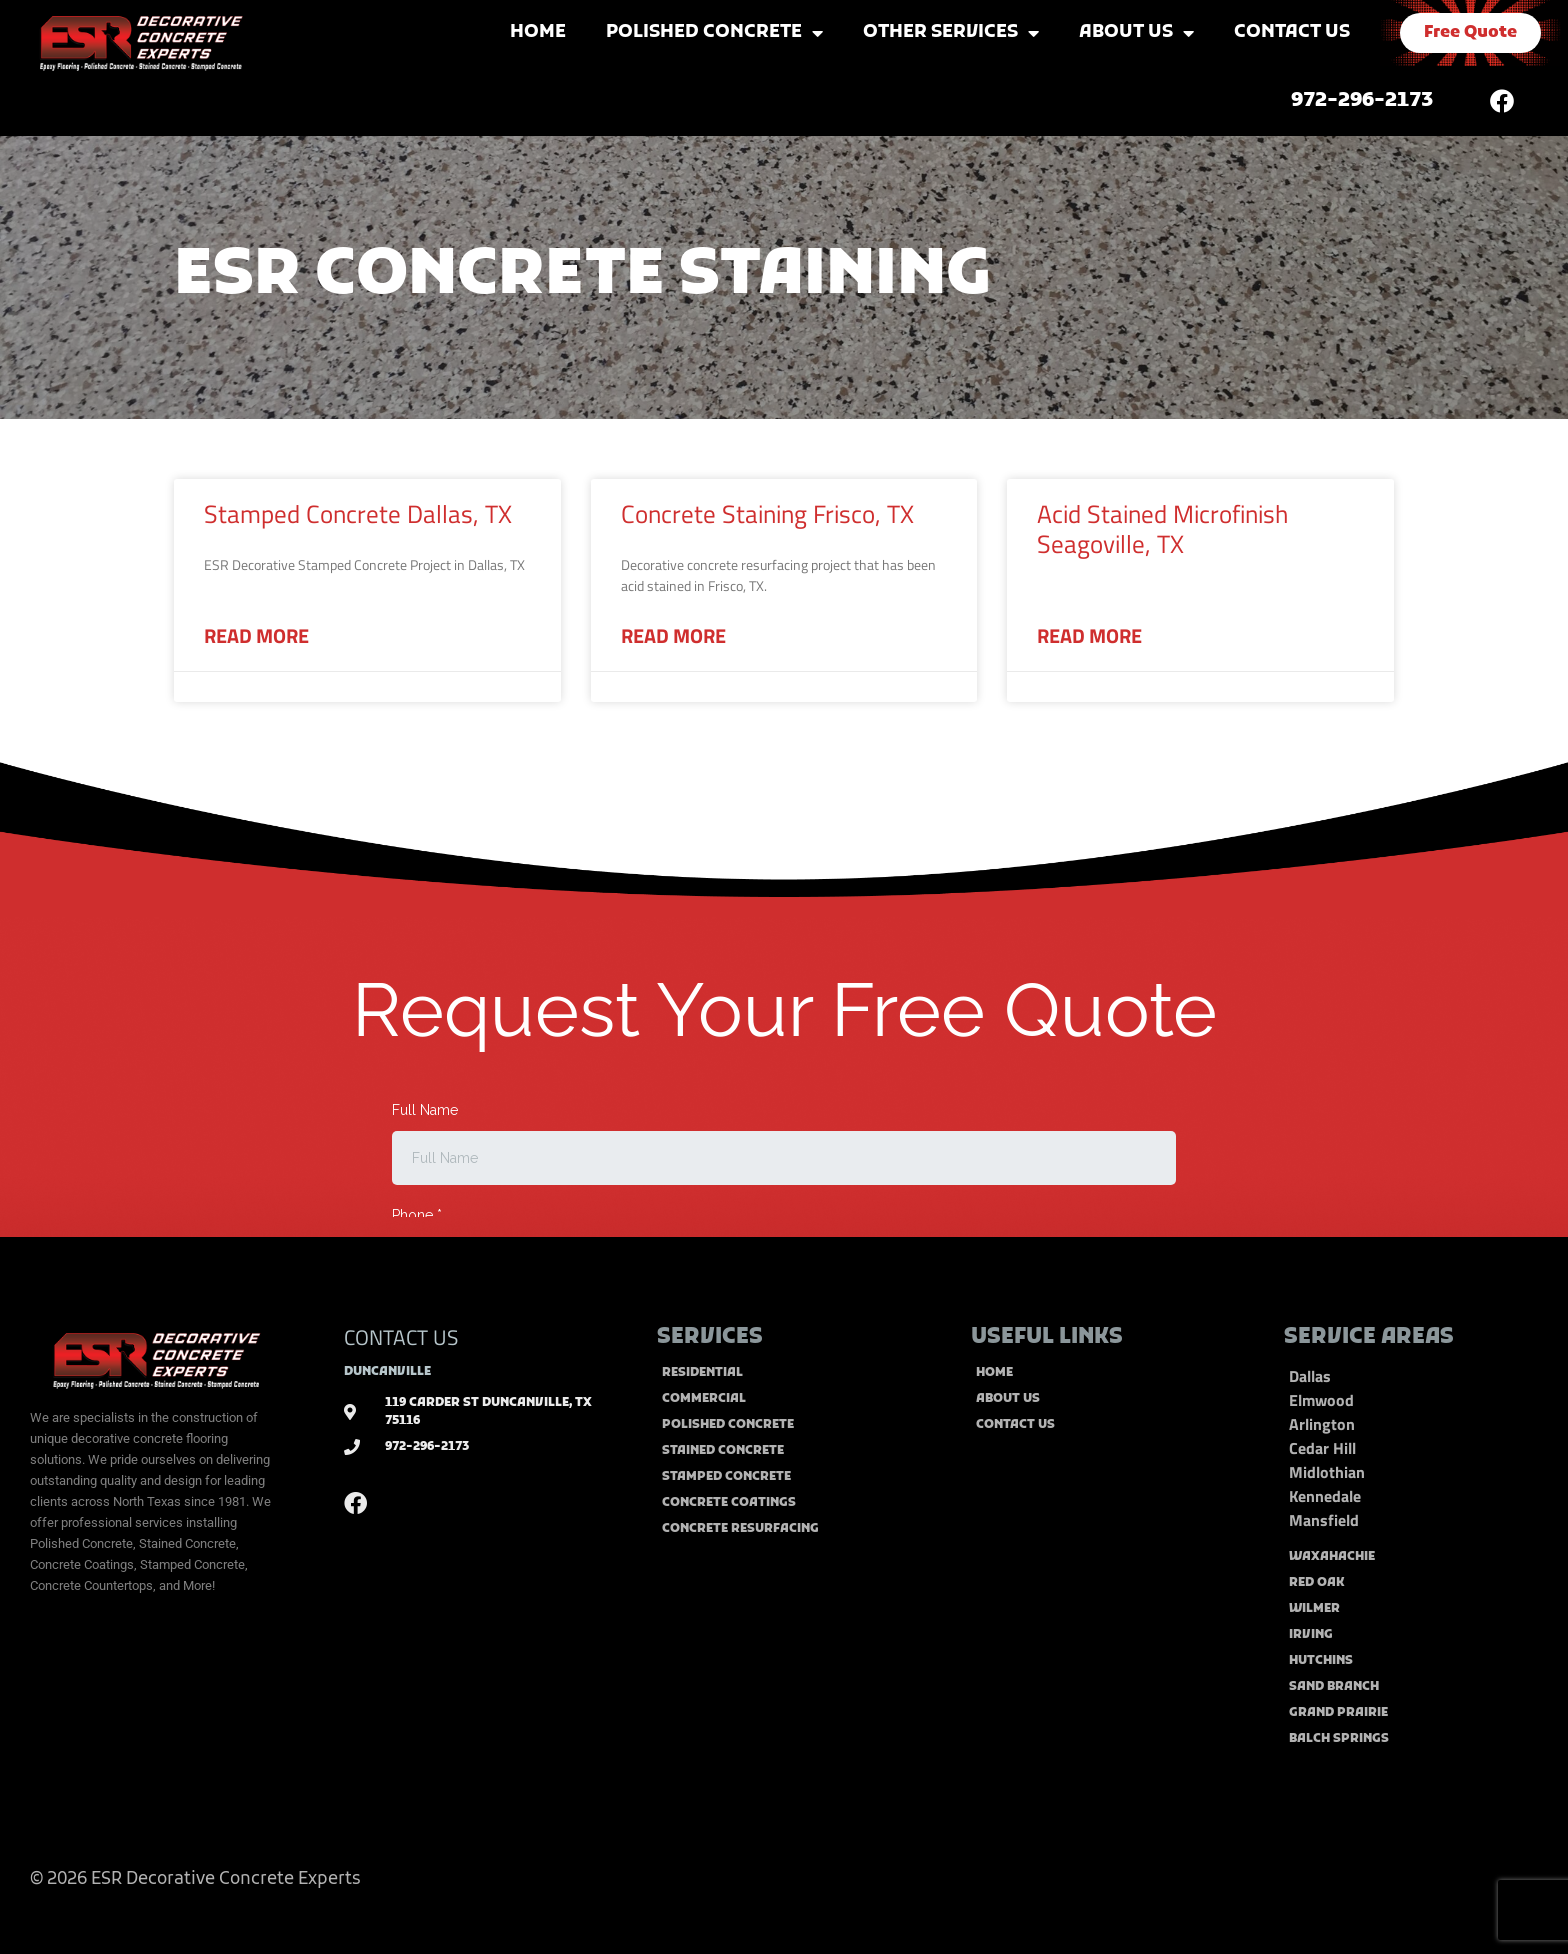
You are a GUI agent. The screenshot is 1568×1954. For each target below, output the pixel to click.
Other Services (951, 33)
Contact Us (1292, 32)
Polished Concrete (714, 33)
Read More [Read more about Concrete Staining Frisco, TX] (673, 636)
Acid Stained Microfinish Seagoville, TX (1162, 529)
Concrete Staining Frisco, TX (767, 514)
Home (538, 32)
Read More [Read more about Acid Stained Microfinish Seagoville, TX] (1089, 636)
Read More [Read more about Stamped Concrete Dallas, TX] (256, 636)
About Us (1136, 33)
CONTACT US (401, 1337)
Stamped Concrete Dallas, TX (358, 514)
